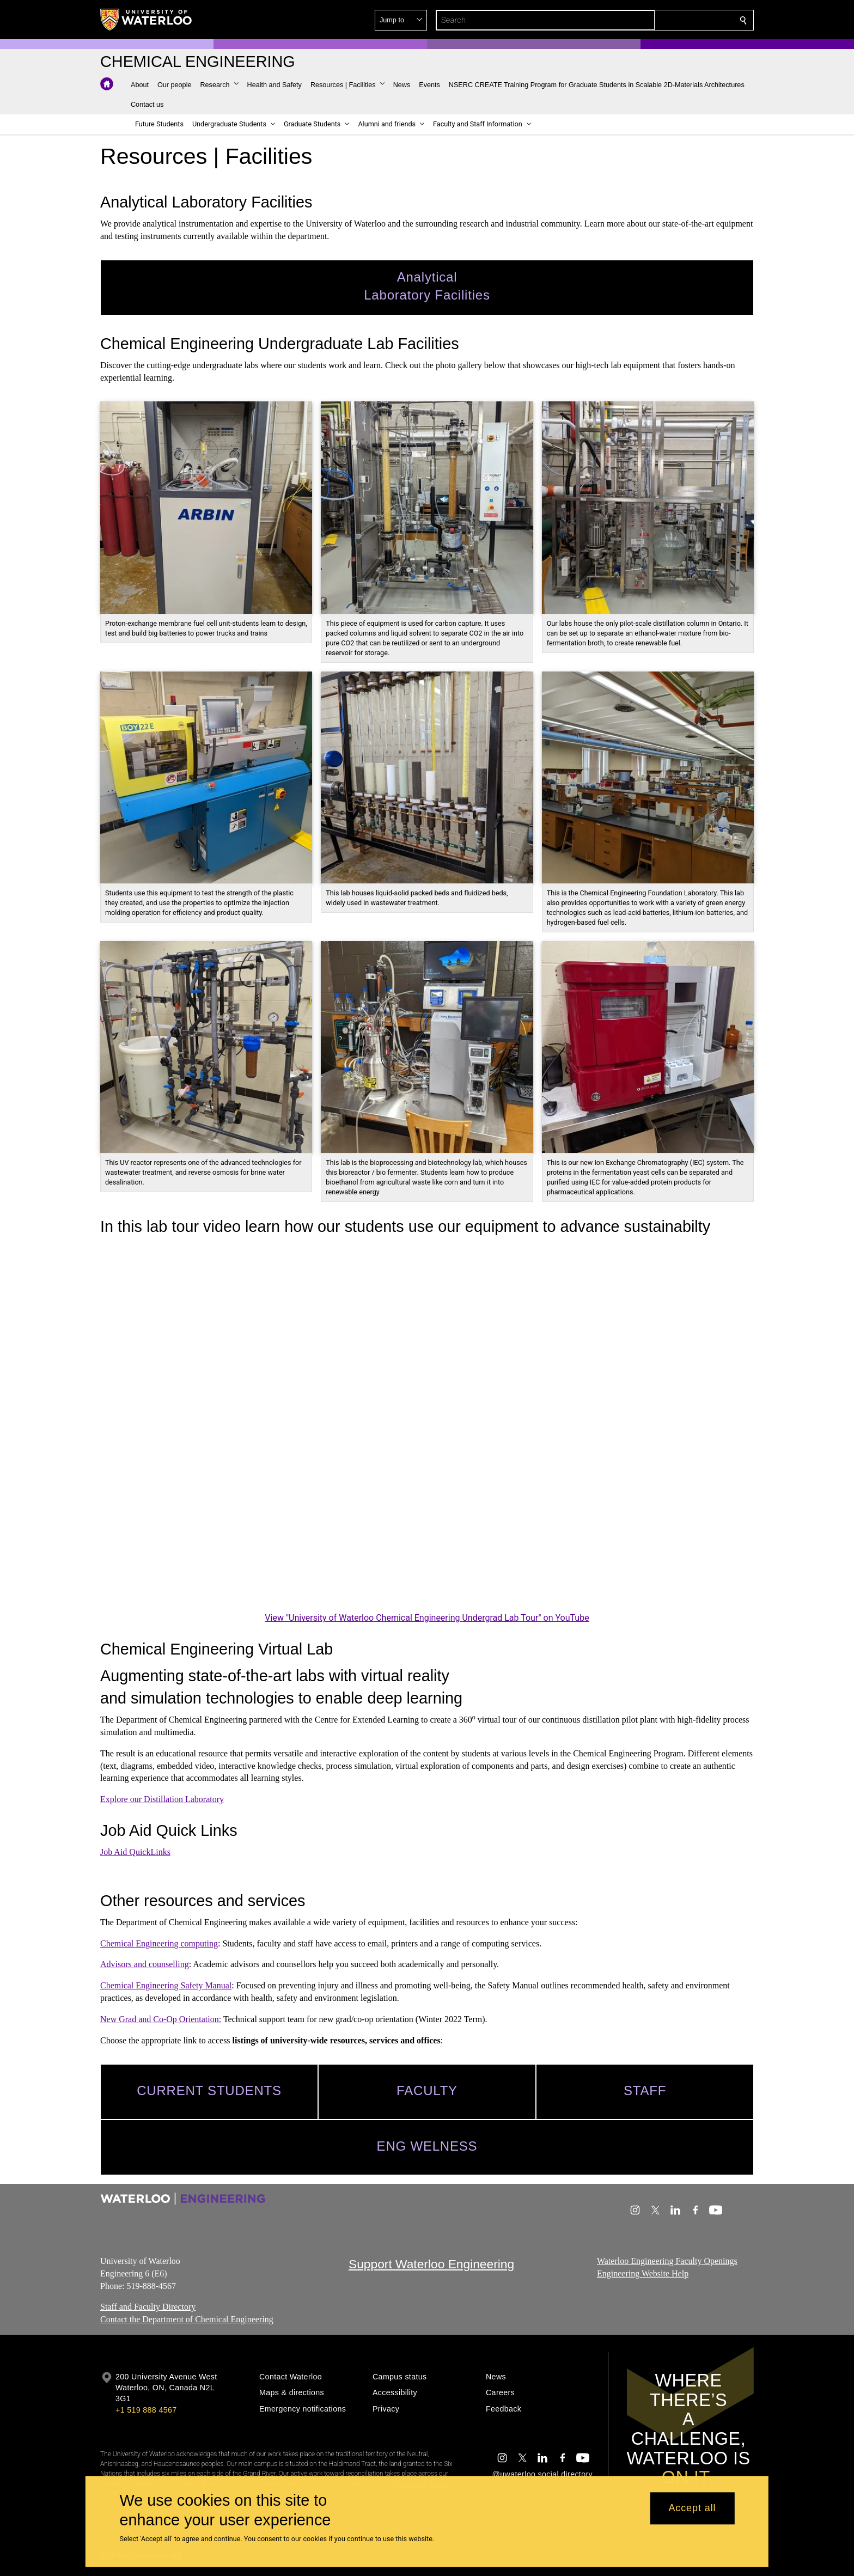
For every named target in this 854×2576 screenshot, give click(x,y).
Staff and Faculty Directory (148, 2306)
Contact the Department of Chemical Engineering (186, 2319)
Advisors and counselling (144, 1964)
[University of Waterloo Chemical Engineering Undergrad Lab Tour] (427, 1426)
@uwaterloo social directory (542, 2474)
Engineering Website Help (642, 2273)
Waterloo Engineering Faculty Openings (667, 2261)
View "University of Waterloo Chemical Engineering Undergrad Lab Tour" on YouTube (427, 1618)
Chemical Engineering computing (159, 1943)
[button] (664, 20)
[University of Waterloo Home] (146, 19)
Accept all (692, 2508)
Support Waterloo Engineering (431, 2264)
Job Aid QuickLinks (135, 1852)
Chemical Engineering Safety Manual (165, 1985)
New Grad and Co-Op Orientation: (160, 2019)
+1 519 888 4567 (145, 2410)
